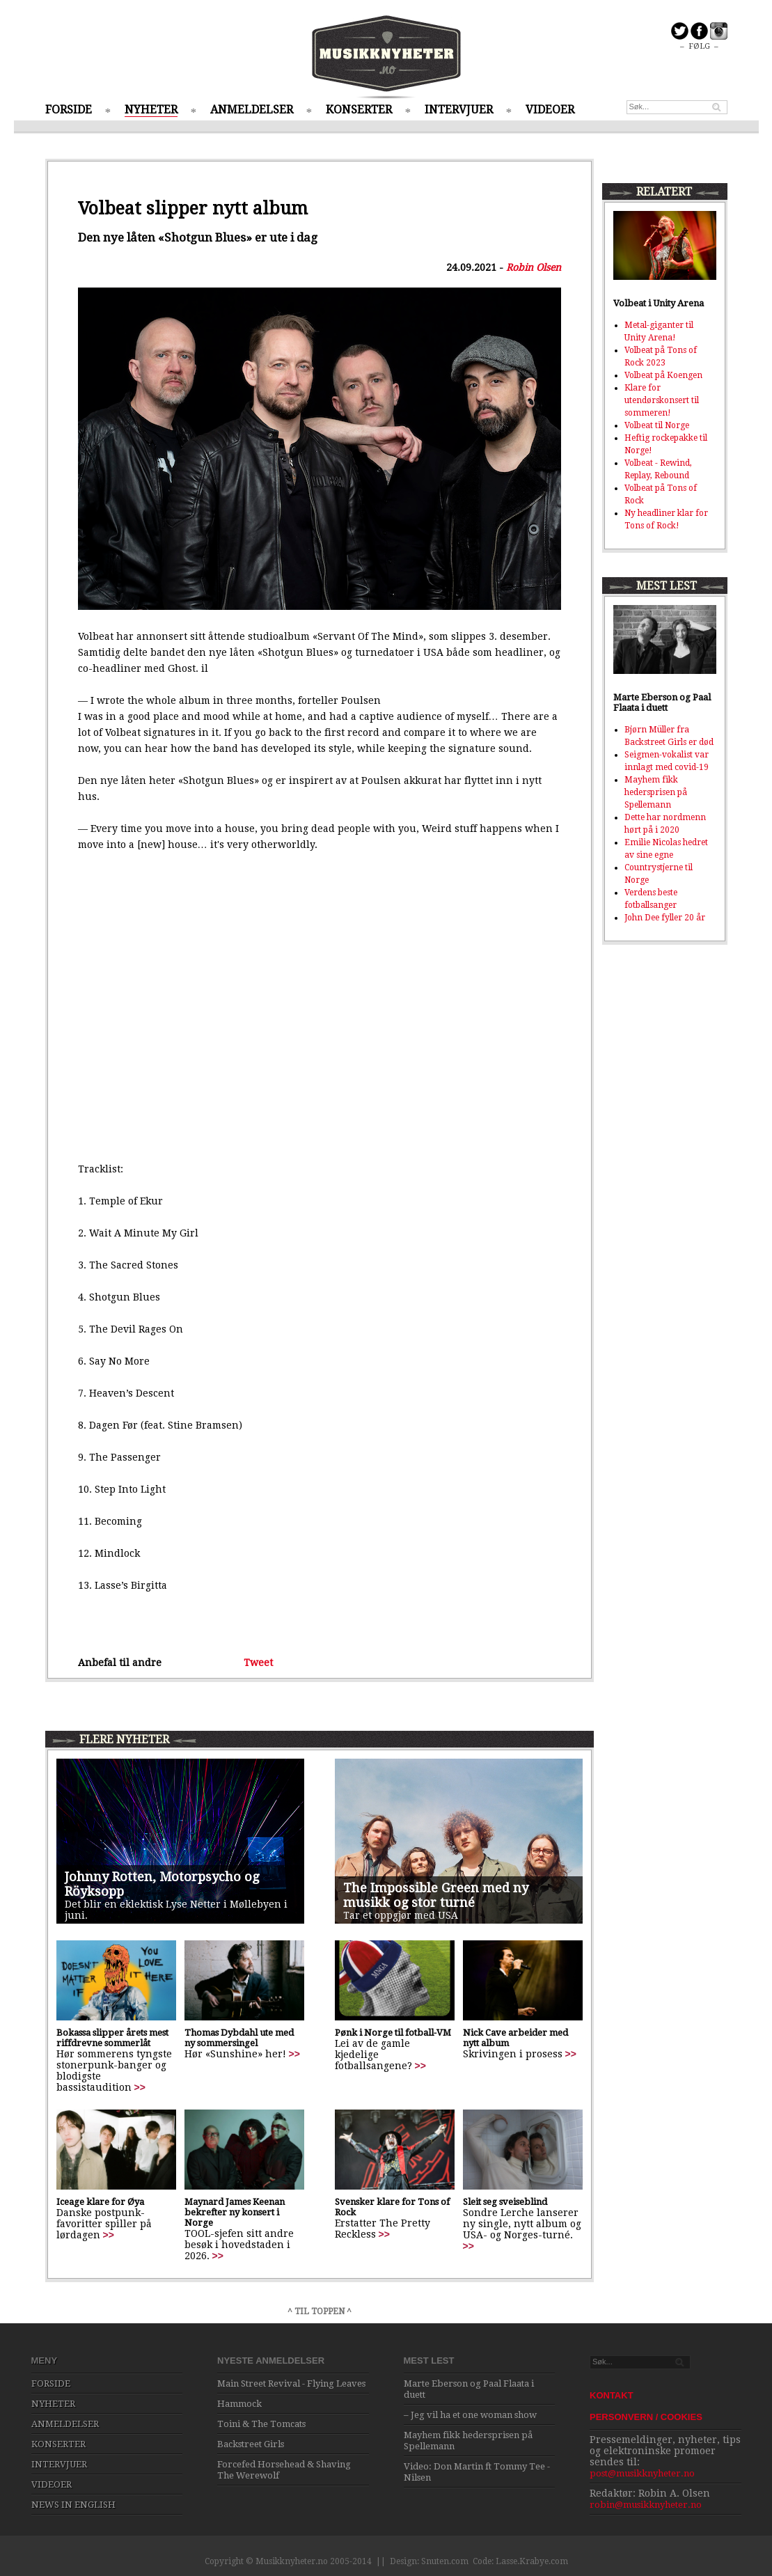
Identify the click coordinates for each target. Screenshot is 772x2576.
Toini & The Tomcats (261, 2424)
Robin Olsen (533, 267)
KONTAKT (611, 2395)
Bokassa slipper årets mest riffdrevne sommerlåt (112, 2037)
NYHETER (151, 109)
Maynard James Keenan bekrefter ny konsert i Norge (234, 2212)
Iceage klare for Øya (100, 2202)
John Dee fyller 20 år (664, 917)
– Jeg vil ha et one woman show (470, 2415)
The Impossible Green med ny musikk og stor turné (435, 1895)
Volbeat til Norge (656, 425)
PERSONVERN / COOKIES (646, 2417)
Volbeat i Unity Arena (658, 303)
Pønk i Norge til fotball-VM (393, 2032)
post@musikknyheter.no (642, 2473)
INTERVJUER (459, 109)
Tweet (258, 1662)
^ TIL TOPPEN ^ (319, 2311)
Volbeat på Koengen (663, 375)
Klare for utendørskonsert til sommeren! (661, 400)
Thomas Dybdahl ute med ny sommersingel (239, 2037)
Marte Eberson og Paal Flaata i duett (662, 702)
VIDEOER (550, 109)
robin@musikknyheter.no (646, 2504)
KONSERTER (359, 109)
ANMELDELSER (251, 109)
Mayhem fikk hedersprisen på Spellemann (655, 792)
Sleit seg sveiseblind (505, 2202)
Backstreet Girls (250, 2444)
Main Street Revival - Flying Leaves (291, 2383)
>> (139, 2087)
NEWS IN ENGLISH (73, 2504)
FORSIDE (68, 109)
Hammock (239, 2403)
